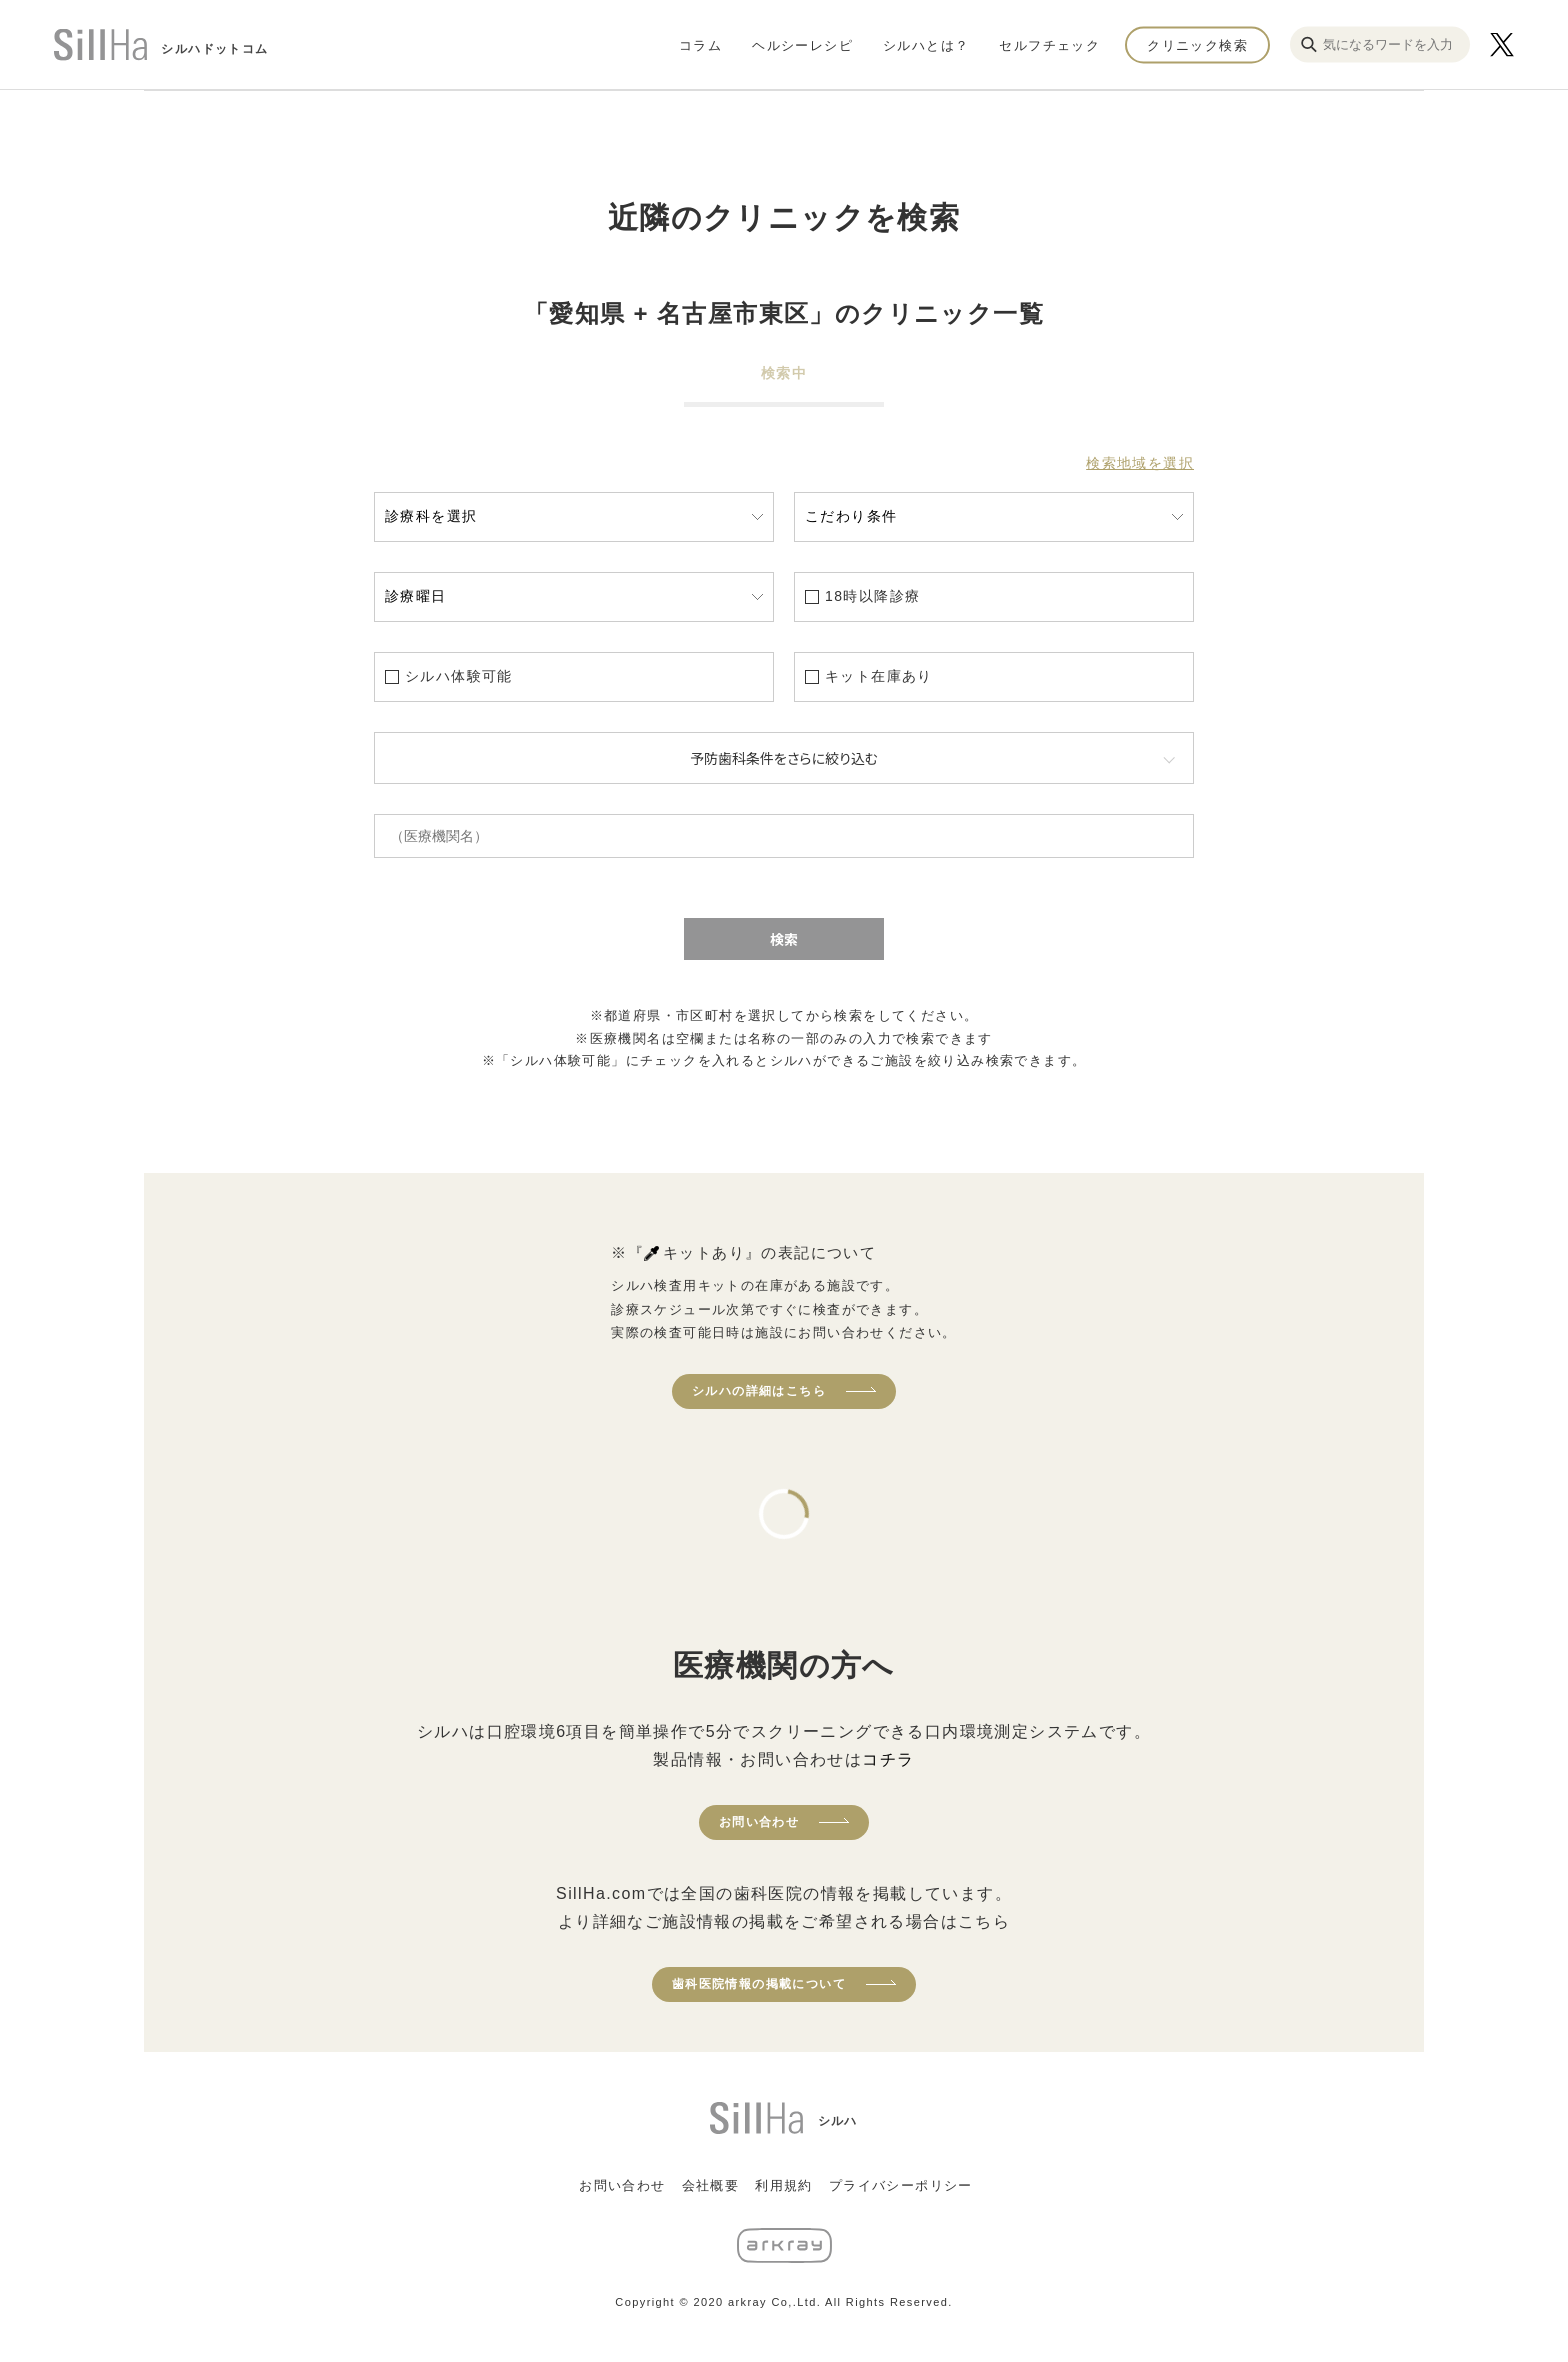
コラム (700, 44)
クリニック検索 (1197, 44)
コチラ (888, 1759)
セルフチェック (1049, 44)
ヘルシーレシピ (802, 44)
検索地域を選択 (1140, 463)
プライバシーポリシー (901, 2185)
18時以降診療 (872, 596)
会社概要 (711, 2185)
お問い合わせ (759, 1822)
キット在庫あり (879, 676)
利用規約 (784, 2185)
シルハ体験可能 (459, 676)
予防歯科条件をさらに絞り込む (784, 758)
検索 (784, 939)
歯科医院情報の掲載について (759, 1984)
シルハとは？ (926, 44)
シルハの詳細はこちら (759, 1391)
